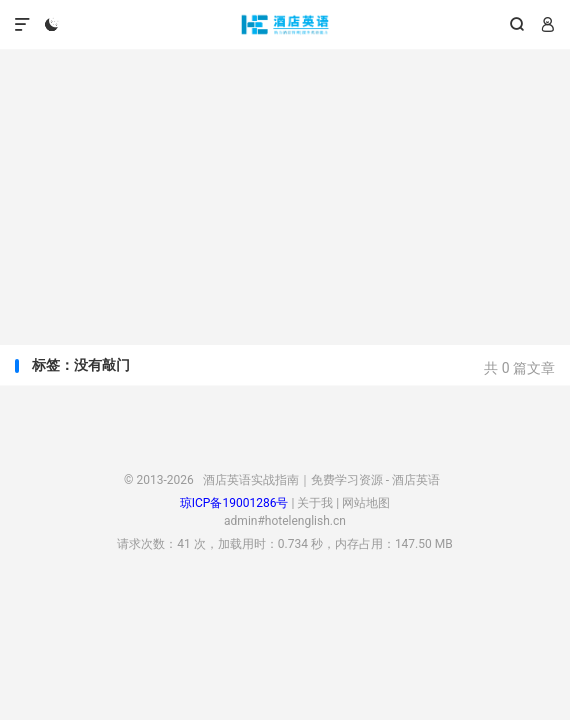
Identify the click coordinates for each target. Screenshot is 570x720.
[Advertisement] (285, 190)
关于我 (315, 503)
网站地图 (366, 503)
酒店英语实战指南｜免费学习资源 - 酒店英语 (285, 25)
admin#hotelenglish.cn (285, 521)
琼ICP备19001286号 (234, 503)
